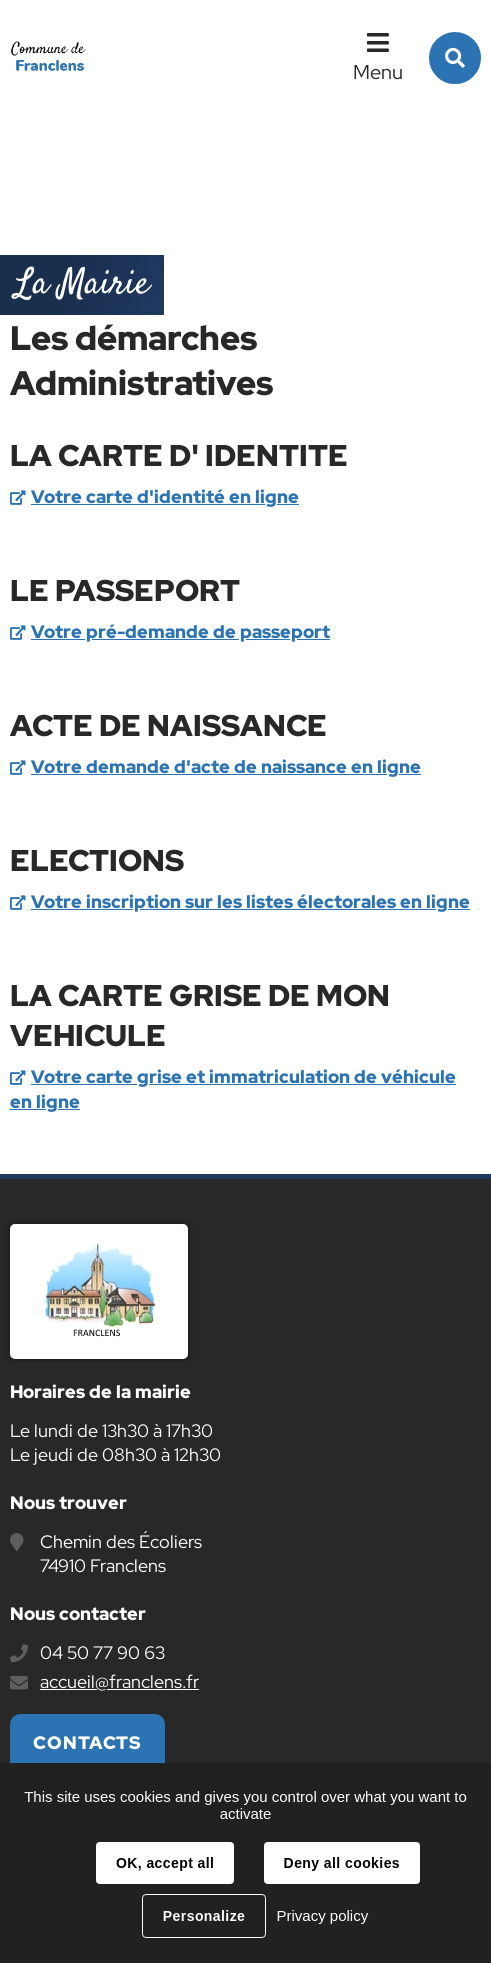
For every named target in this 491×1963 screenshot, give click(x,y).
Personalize (204, 1916)
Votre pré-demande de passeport (180, 631)
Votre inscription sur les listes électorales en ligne (250, 901)
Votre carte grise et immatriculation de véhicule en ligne (233, 1089)
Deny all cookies (342, 1863)
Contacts (87, 1742)
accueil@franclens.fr (119, 1681)
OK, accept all (165, 1863)
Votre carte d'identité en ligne (165, 496)
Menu (378, 72)
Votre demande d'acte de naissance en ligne (226, 766)
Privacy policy (322, 1915)
